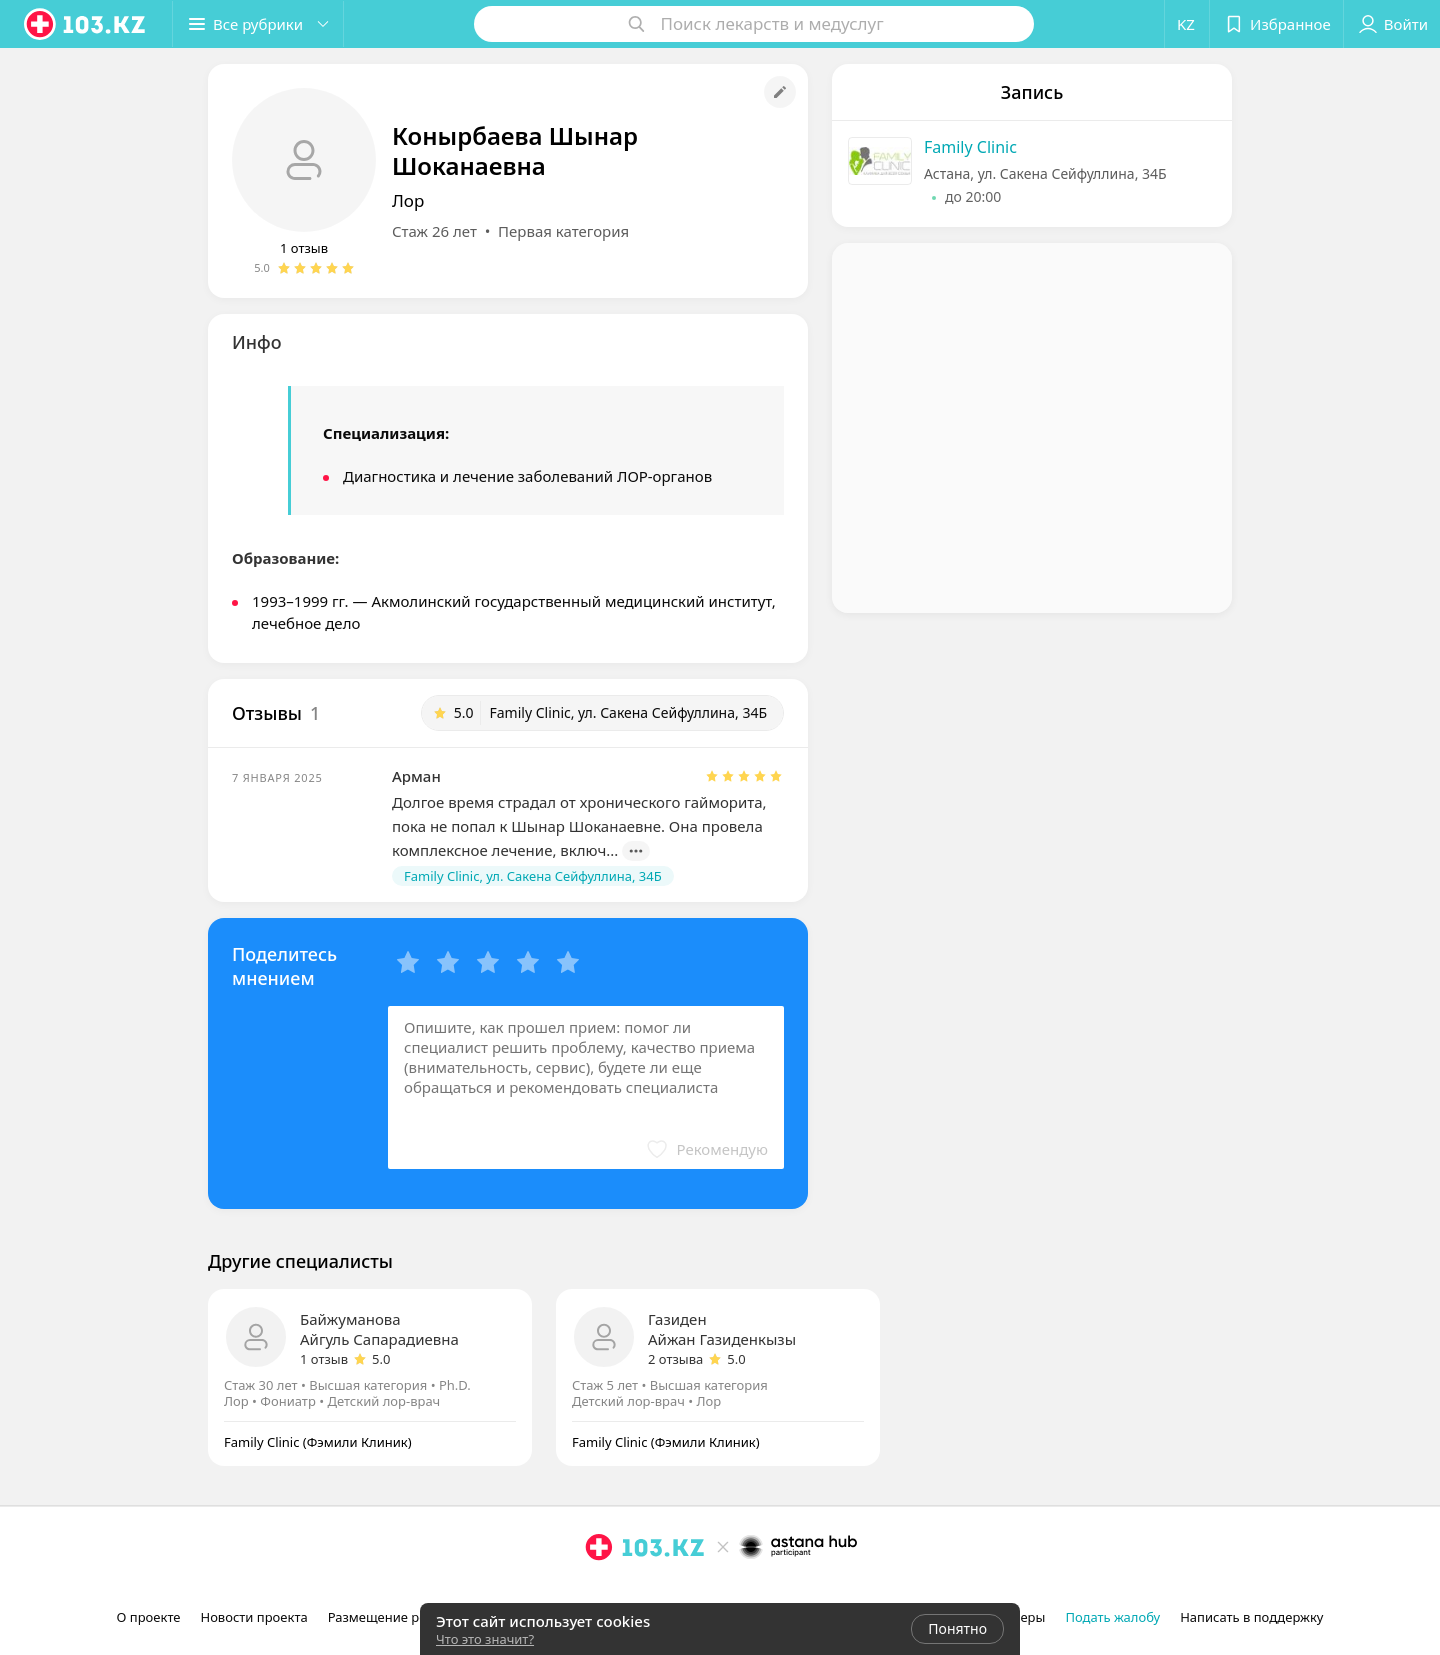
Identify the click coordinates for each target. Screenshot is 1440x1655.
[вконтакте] (655, 1591)
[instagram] (599, 1591)
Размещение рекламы (398, 1617)
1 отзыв (304, 248)
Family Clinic (970, 147)
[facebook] (627, 1591)
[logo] (86, 24)
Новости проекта (253, 1617)
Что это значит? (485, 1639)
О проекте (149, 1617)
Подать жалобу (1112, 1617)
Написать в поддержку (1251, 1617)
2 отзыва (675, 1359)
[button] (258, 24)
